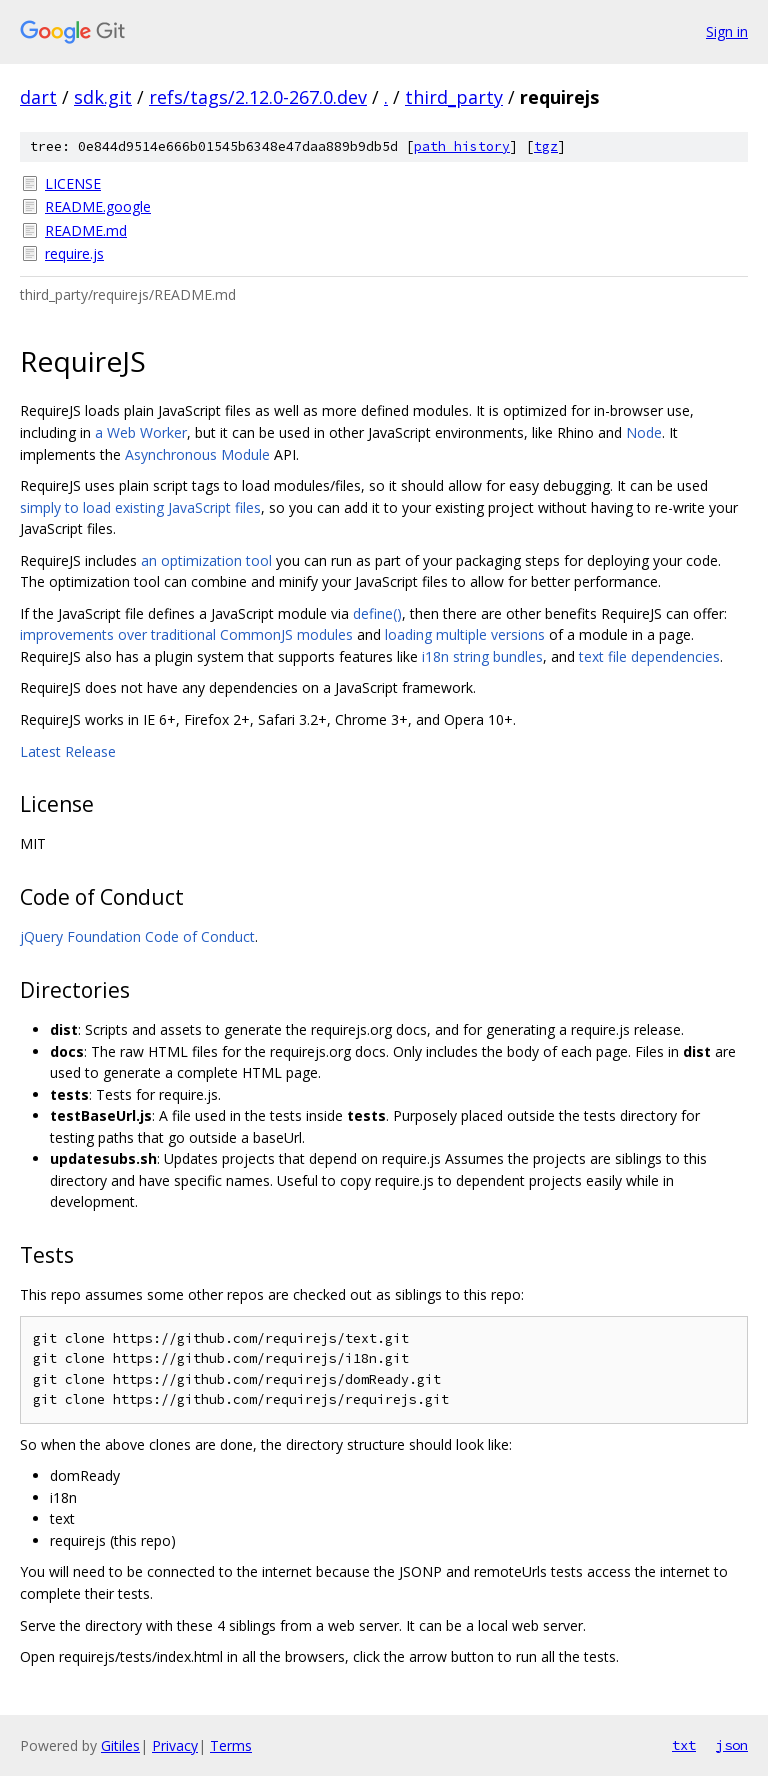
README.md (86, 230)
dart (38, 97)
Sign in (727, 31)
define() (377, 613)
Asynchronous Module (197, 454)
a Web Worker (141, 432)
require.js (74, 253)
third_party (454, 97)
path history (462, 146)
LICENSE (73, 183)
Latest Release (68, 751)
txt (684, 1745)
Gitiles (120, 1745)
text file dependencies (649, 656)
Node (644, 432)
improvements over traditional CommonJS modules (186, 634)
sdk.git (103, 97)
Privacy (175, 1745)
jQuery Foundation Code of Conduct (137, 936)
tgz (546, 146)
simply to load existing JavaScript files (140, 507)
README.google (98, 206)
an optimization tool (206, 560)
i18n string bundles (482, 656)
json (732, 1745)
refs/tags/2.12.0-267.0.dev (258, 97)
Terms (231, 1745)
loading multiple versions (465, 634)
